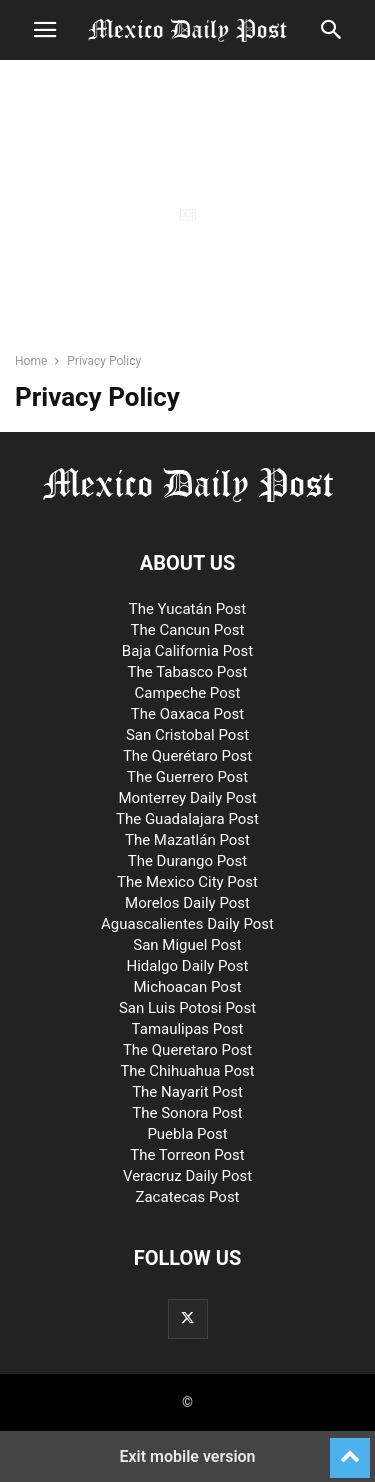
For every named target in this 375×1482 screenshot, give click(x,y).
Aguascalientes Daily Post (187, 924)
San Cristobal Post (187, 735)
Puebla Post (187, 1134)
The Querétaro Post (187, 756)
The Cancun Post (188, 630)
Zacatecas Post (187, 1197)
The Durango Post (188, 861)
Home (31, 361)
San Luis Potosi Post (187, 1008)
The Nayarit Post (187, 1092)
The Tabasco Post (188, 672)
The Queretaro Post (187, 1050)
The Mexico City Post (187, 882)
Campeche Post (188, 693)
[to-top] (350, 1449)
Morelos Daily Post (187, 903)
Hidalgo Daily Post (188, 966)
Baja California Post (187, 651)
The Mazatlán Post (187, 840)
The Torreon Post (187, 1155)
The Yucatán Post (188, 609)
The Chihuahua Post (187, 1071)
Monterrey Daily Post (187, 798)
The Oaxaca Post (187, 714)
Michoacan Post (187, 987)
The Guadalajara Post (187, 819)
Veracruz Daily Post (187, 1176)
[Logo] (188, 502)
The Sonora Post (187, 1113)
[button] (45, 30)
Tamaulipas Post (188, 1029)
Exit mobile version (187, 1456)
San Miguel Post (187, 945)
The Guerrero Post (187, 777)
